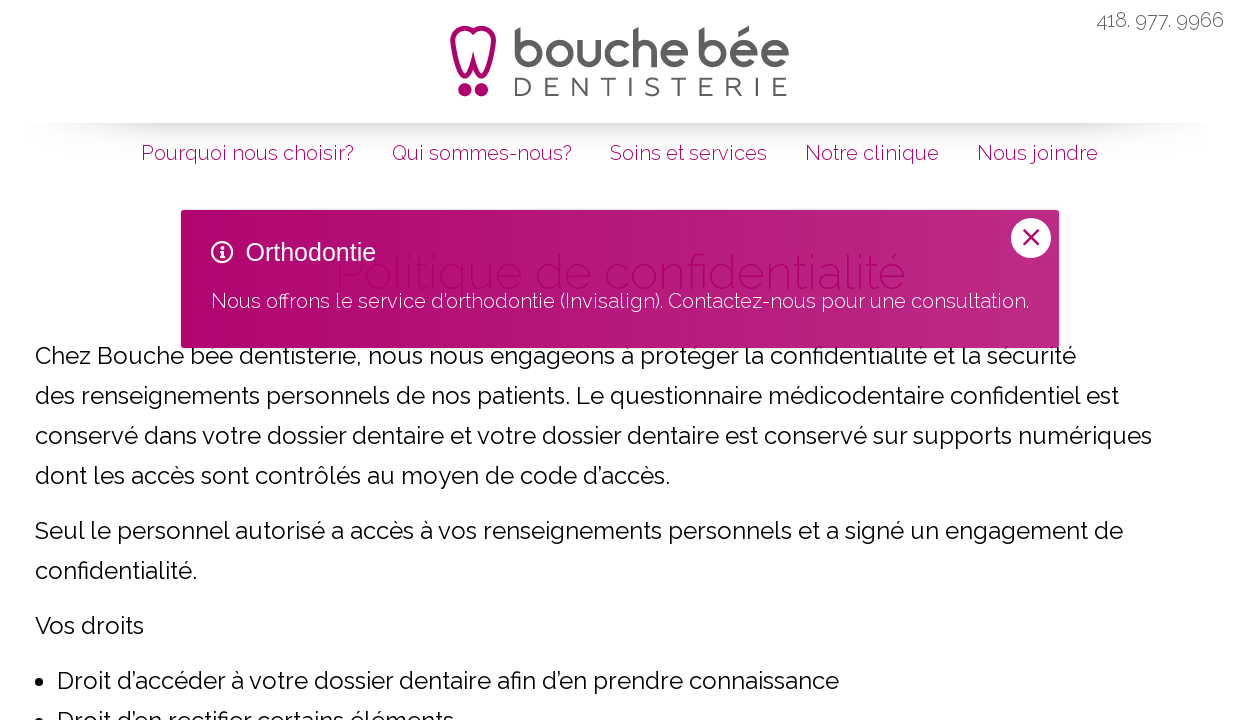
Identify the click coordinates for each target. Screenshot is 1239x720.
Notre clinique (872, 153)
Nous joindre (1037, 153)
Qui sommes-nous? (482, 153)
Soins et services (688, 153)
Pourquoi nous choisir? (247, 153)
